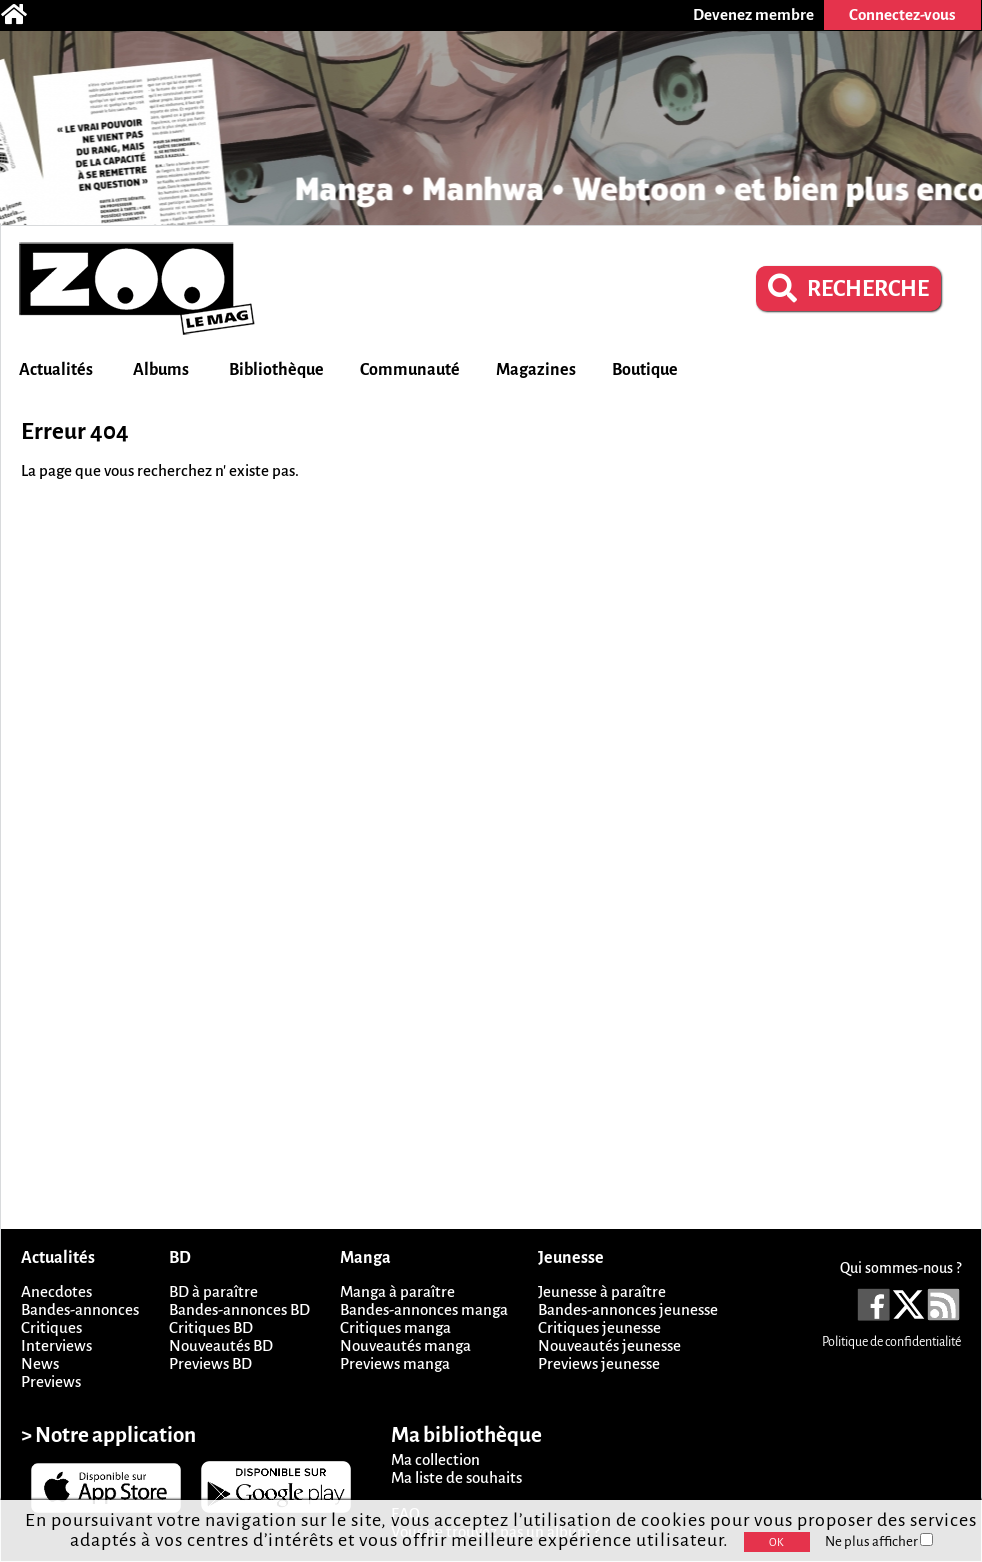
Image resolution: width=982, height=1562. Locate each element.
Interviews (56, 1345)
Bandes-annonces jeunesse (628, 1309)
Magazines (536, 370)
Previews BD (210, 1363)
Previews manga (395, 1363)
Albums (161, 370)
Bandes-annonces (80, 1309)
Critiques (51, 1327)
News (40, 1363)
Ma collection (435, 1459)
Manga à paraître (397, 1291)
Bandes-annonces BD (239, 1309)
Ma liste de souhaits (456, 1477)
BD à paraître (213, 1291)
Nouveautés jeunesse (609, 1345)
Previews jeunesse (599, 1363)
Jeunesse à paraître (602, 1291)
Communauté (410, 370)
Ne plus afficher (879, 1541)
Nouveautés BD (221, 1345)
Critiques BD (211, 1327)
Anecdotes (56, 1291)
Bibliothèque (276, 370)
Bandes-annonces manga (424, 1309)
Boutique (645, 370)
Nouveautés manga (405, 1345)
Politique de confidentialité (891, 1342)
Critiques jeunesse (599, 1327)
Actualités (56, 370)
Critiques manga (395, 1327)
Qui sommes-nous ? (900, 1268)
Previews (51, 1381)
